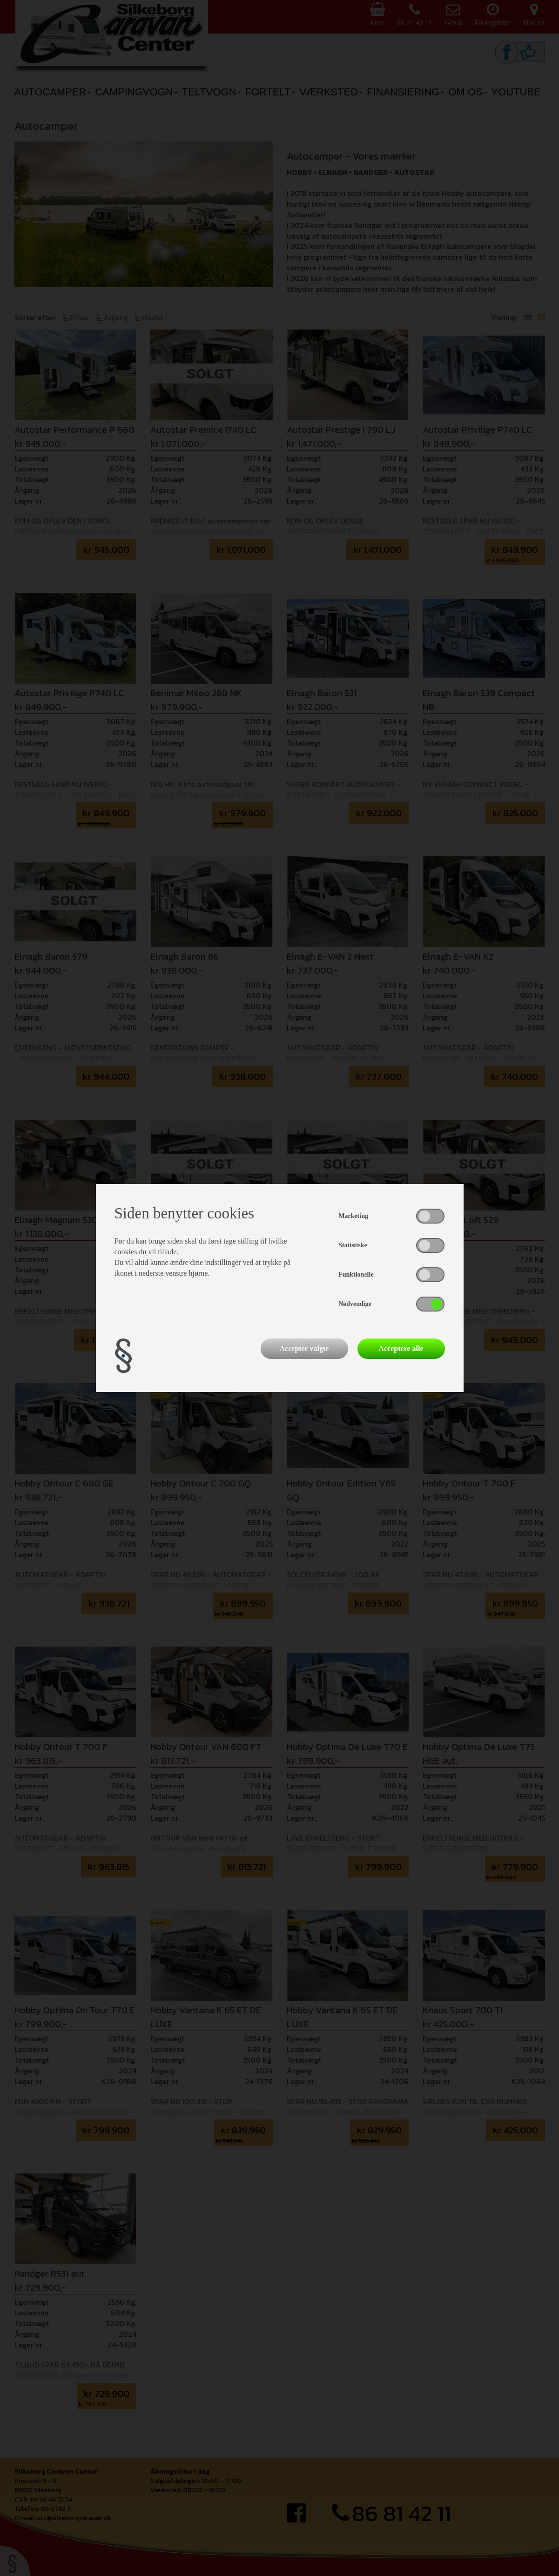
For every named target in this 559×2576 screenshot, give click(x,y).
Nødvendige (354, 1303)
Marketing (353, 1215)
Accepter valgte (304, 1348)
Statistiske (352, 1245)
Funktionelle (355, 1274)
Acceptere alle (400, 1348)
